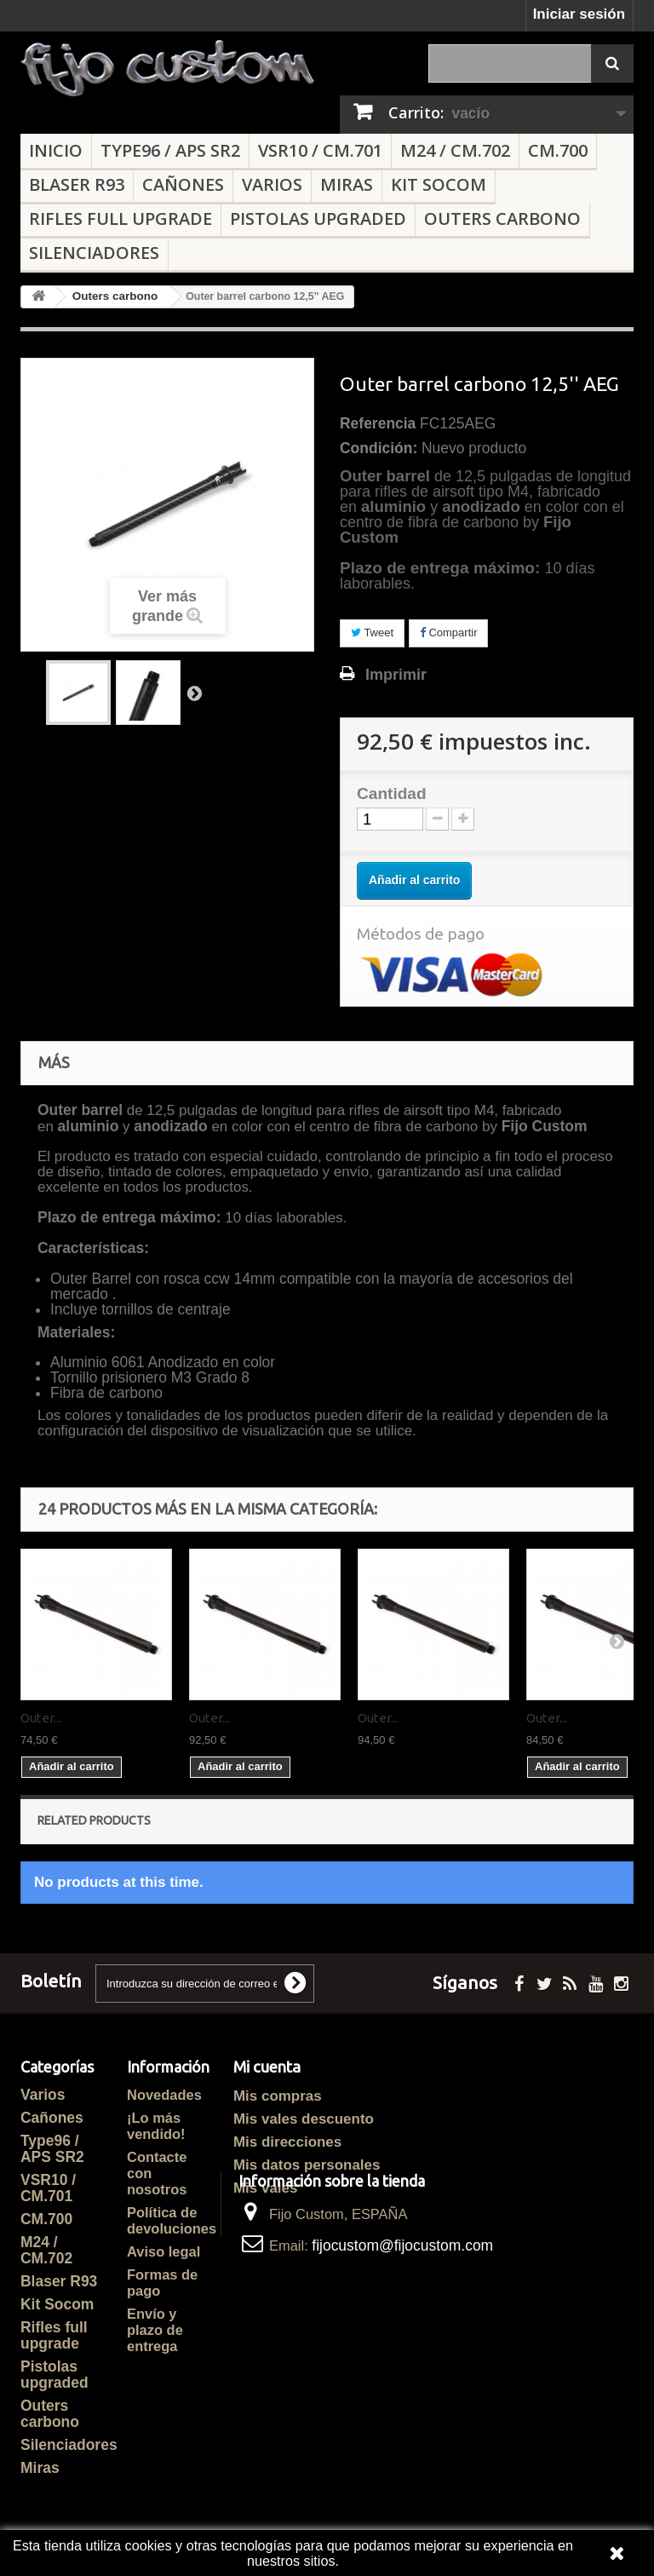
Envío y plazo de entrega (155, 2330)
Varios (272, 184)
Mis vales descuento (303, 2119)
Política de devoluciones (171, 2220)
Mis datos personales (306, 2165)
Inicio (56, 150)
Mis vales (265, 2188)
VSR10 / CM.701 (320, 150)
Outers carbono (502, 218)
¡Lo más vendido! (156, 2126)
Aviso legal (163, 2251)
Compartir (449, 632)
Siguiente (194, 692)
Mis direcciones (287, 2142)
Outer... (40, 1718)
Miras (346, 184)
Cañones (183, 184)
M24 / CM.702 (455, 150)
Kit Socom (438, 184)
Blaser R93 (76, 184)
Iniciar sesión (579, 14)
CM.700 (558, 150)
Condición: (378, 448)
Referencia (378, 423)
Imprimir (396, 674)
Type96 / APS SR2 (170, 150)
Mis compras (277, 2096)
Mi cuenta (267, 2067)
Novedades (164, 2094)
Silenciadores (94, 252)
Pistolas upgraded (318, 218)
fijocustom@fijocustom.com (402, 2323)
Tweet (372, 632)
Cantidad (392, 794)
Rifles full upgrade (120, 218)
